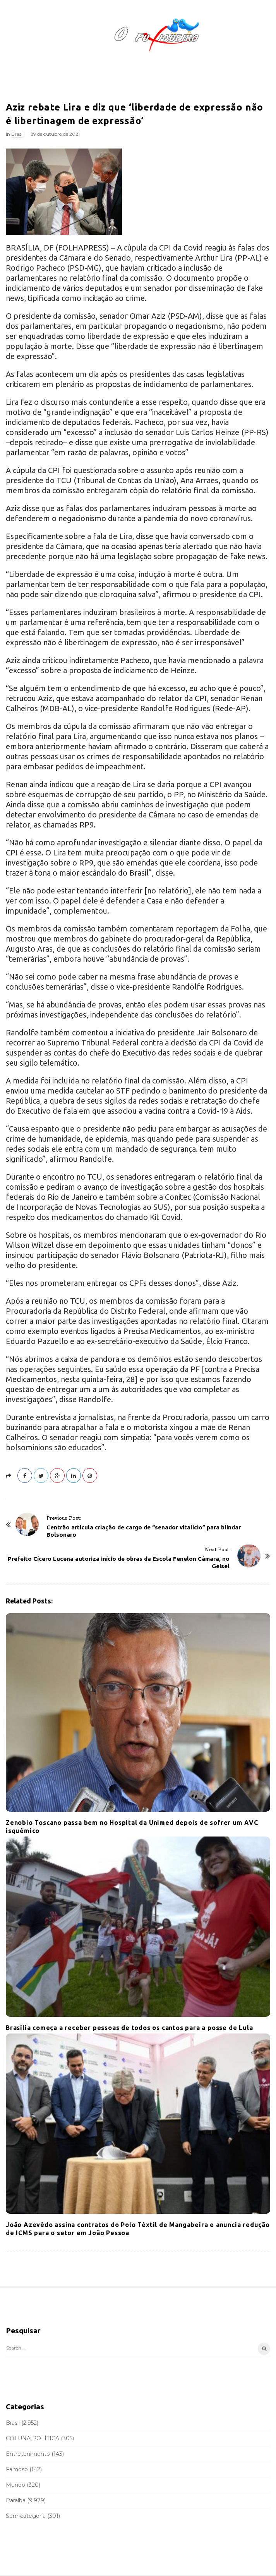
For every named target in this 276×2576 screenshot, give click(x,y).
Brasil (17, 134)
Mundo (15, 2484)
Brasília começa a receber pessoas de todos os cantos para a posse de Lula (129, 2027)
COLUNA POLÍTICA (32, 2438)
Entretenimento (28, 2453)
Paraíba (16, 2500)
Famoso (17, 2469)
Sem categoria (26, 2515)
